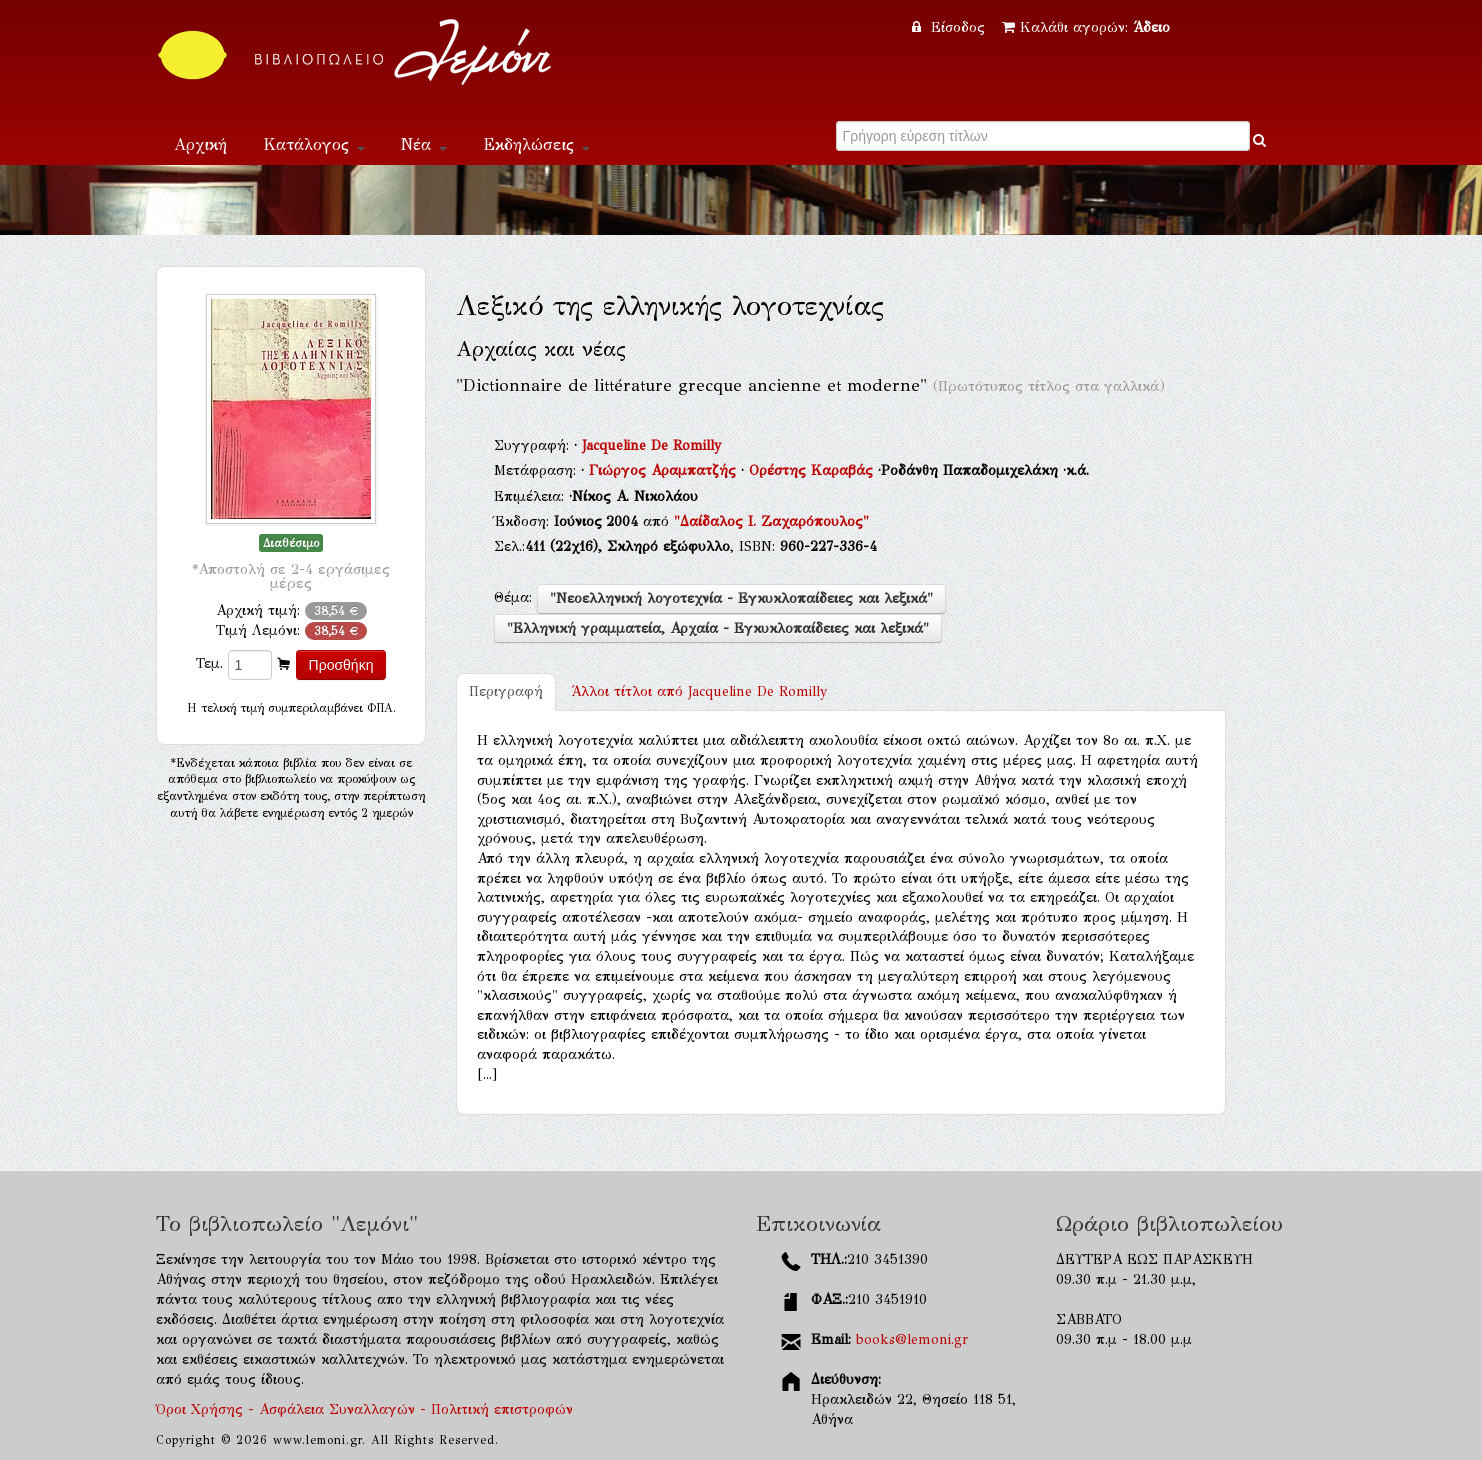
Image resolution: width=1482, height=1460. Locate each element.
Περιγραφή (506, 691)
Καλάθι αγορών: (1086, 27)
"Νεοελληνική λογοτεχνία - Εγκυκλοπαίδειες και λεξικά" (741, 598)
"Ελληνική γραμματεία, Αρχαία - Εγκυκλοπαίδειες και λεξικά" (718, 628)
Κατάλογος (314, 144)
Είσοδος (951, 27)
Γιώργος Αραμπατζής (665, 470)
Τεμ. (209, 663)
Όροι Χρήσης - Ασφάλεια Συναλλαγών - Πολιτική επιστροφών (364, 1409)
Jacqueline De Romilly (652, 445)
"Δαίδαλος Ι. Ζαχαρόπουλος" (771, 521)
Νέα (424, 144)
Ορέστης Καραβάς (813, 470)
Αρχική (200, 144)
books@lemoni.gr (912, 1339)
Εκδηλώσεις (536, 144)
